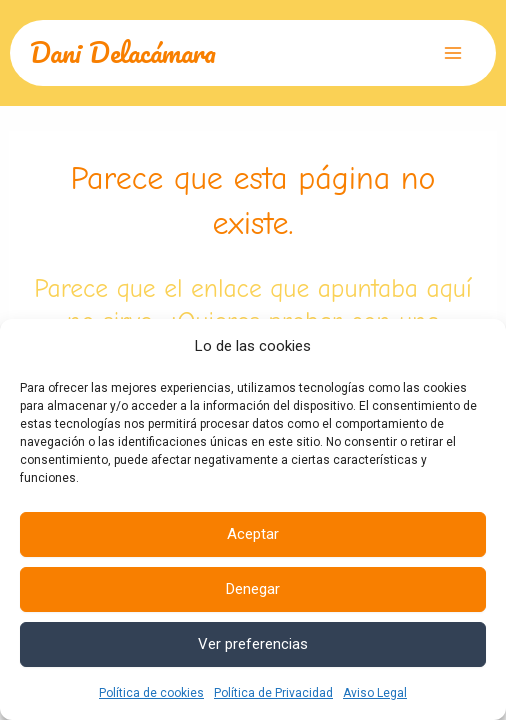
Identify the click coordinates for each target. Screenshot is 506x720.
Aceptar (253, 534)
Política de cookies (151, 693)
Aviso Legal (375, 693)
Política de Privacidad (273, 693)
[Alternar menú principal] (454, 53)
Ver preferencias (253, 644)
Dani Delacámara (123, 52)
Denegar (253, 589)
